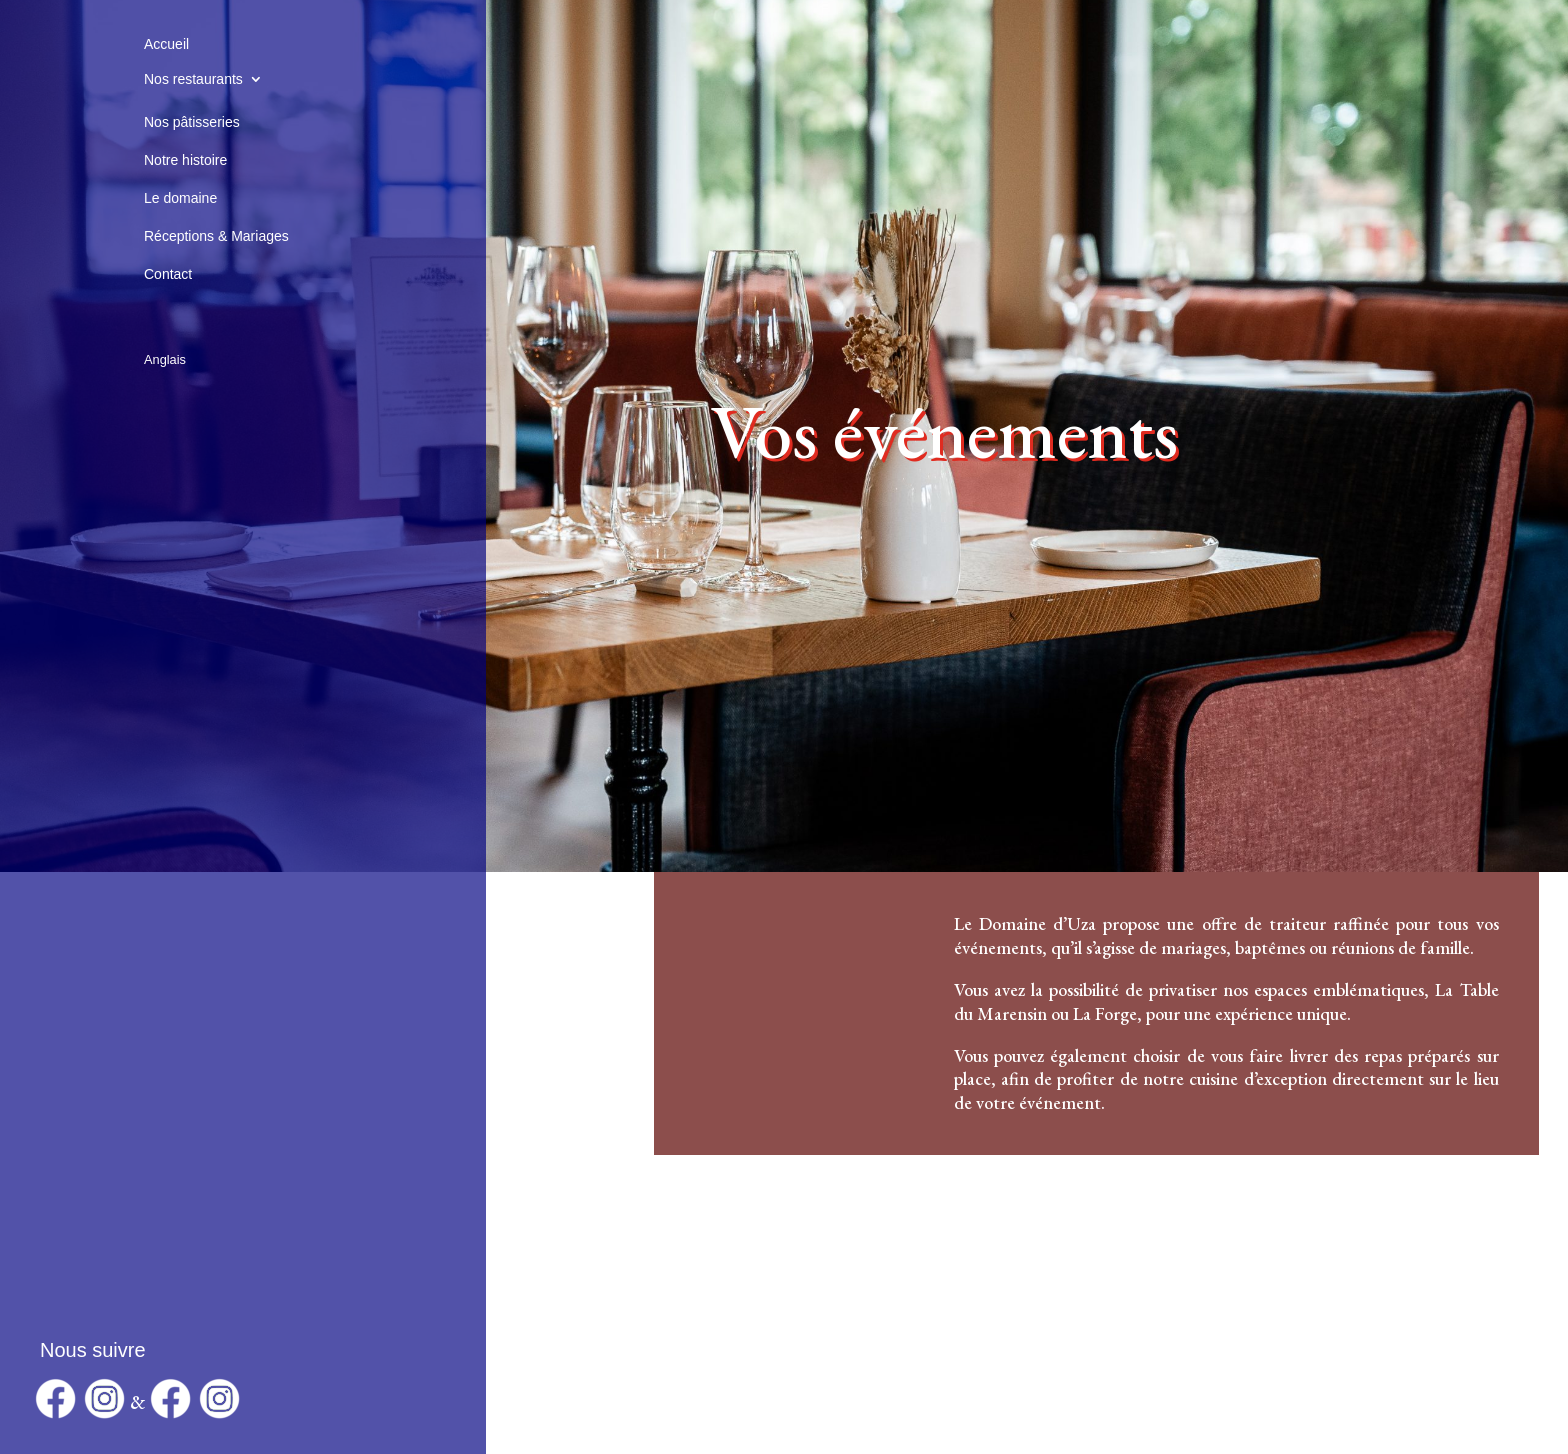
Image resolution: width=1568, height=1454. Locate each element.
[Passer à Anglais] (165, 336)
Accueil (166, 44)
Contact (168, 274)
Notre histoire (185, 160)
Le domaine (180, 198)
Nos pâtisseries (192, 122)
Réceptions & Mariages (216, 236)
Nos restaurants (193, 79)
